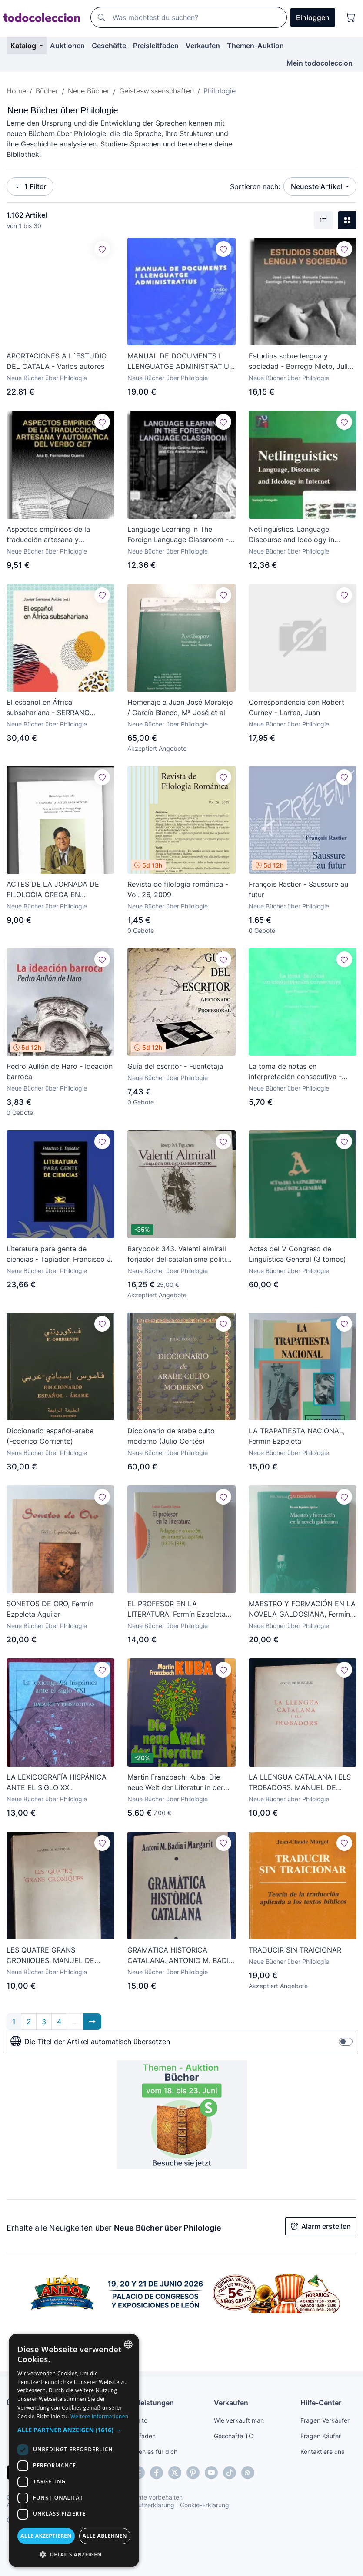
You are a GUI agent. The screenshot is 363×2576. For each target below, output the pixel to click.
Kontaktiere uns (322, 2451)
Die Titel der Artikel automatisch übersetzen (90, 2041)
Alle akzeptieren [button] (46, 2536)
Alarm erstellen (321, 2226)
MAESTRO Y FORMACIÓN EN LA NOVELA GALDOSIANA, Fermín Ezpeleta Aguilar (302, 1609)
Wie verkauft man (239, 2420)
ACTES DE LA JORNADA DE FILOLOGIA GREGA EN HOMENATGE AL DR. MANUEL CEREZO (57, 890)
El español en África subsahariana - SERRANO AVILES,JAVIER (48, 708)
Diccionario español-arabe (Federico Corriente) (50, 1435)
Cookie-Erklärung (204, 2505)
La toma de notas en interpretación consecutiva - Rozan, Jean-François (295, 1072)
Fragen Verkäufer (325, 2420)
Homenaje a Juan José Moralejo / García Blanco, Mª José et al (180, 707)
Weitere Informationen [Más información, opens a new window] (99, 2416)
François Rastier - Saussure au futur (298, 889)
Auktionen (67, 45)
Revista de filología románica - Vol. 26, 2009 (177, 889)
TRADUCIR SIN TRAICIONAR (295, 1950)
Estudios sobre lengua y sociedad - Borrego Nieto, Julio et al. (300, 361)
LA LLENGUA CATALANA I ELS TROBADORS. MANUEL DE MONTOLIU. (300, 1783)
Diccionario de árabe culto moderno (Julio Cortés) (171, 1435)
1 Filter (30, 186)
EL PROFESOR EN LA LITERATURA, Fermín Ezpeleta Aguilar (176, 1609)
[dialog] (74, 2450)
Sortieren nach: (255, 186)
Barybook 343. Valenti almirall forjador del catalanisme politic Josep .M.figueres (178, 1254)
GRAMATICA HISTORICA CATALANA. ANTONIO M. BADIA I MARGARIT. (180, 1956)
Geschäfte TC (233, 2436)
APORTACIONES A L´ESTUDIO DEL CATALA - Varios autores (57, 361)
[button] (73, 2429)
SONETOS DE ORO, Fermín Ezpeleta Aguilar (50, 1608)
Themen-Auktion (255, 45)
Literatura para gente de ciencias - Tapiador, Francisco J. (59, 1253)
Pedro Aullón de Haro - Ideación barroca (60, 1071)
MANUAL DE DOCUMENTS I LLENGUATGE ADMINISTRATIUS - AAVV (180, 361)
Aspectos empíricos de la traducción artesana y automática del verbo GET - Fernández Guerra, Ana (52, 535)
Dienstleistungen (145, 2402)
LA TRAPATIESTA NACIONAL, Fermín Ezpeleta (297, 1435)
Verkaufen (203, 45)
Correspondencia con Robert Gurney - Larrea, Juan (296, 707)
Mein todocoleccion (319, 63)
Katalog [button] (24, 45)
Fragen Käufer (320, 2436)
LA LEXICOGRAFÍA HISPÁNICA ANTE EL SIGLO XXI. (57, 1782)
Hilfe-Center (320, 2402)
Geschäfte (109, 45)
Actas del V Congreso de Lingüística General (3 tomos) (297, 1253)
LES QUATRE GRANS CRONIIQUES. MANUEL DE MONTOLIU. (50, 1956)
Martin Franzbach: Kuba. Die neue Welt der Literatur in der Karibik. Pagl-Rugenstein (175, 1783)
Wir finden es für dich (147, 2451)
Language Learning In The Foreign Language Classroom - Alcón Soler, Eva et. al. (178, 535)
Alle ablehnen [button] (105, 2536)
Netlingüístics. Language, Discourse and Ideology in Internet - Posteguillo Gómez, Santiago (297, 535)
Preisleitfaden (156, 45)
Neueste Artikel (317, 186)
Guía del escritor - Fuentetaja (175, 1066)
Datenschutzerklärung (142, 2505)
